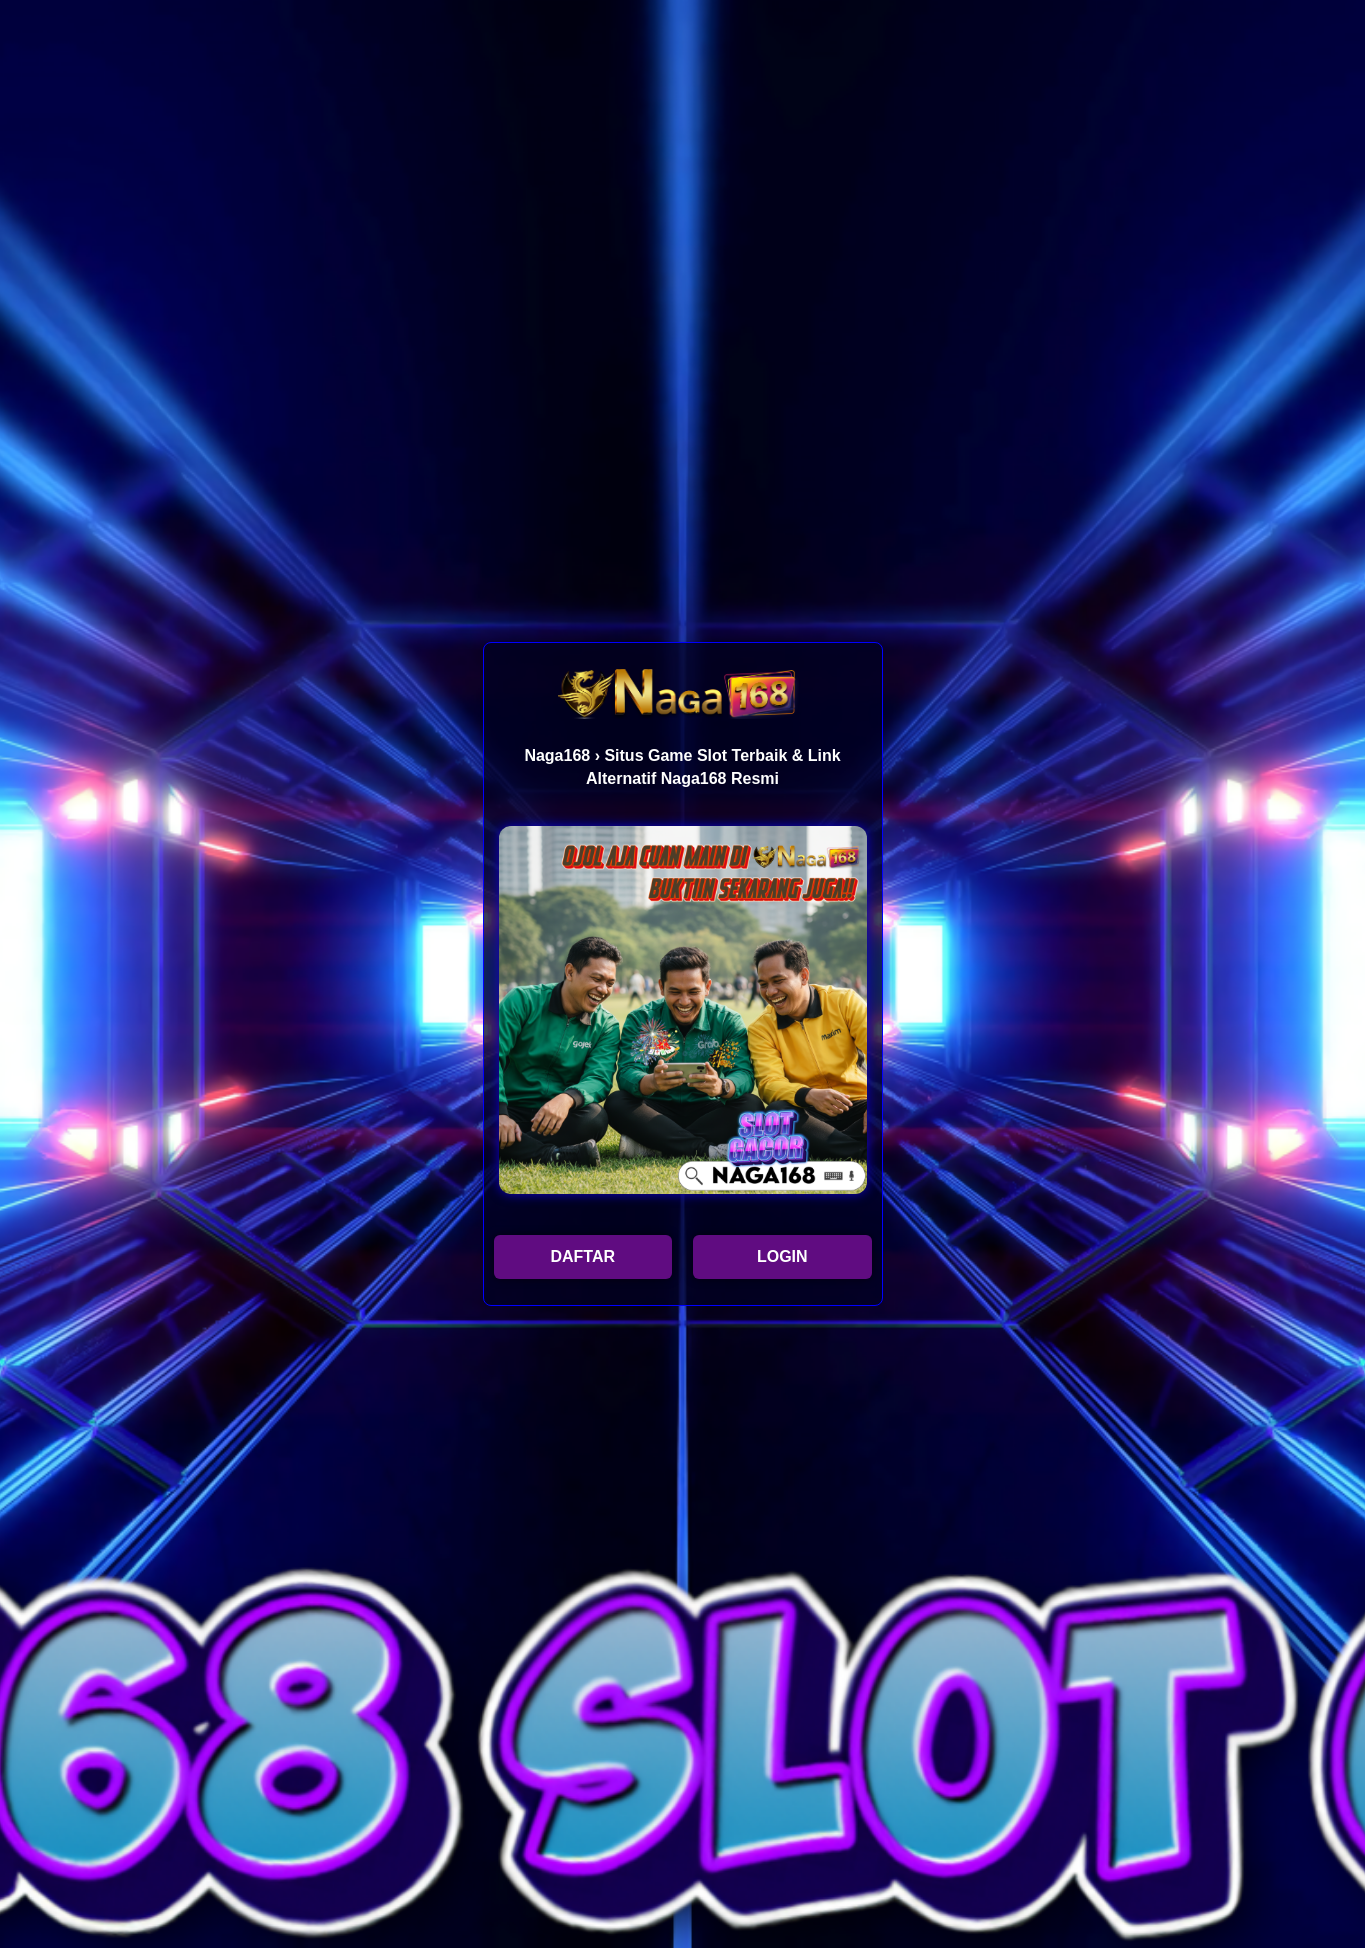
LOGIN (782, 1256)
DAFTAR (582, 1256)
